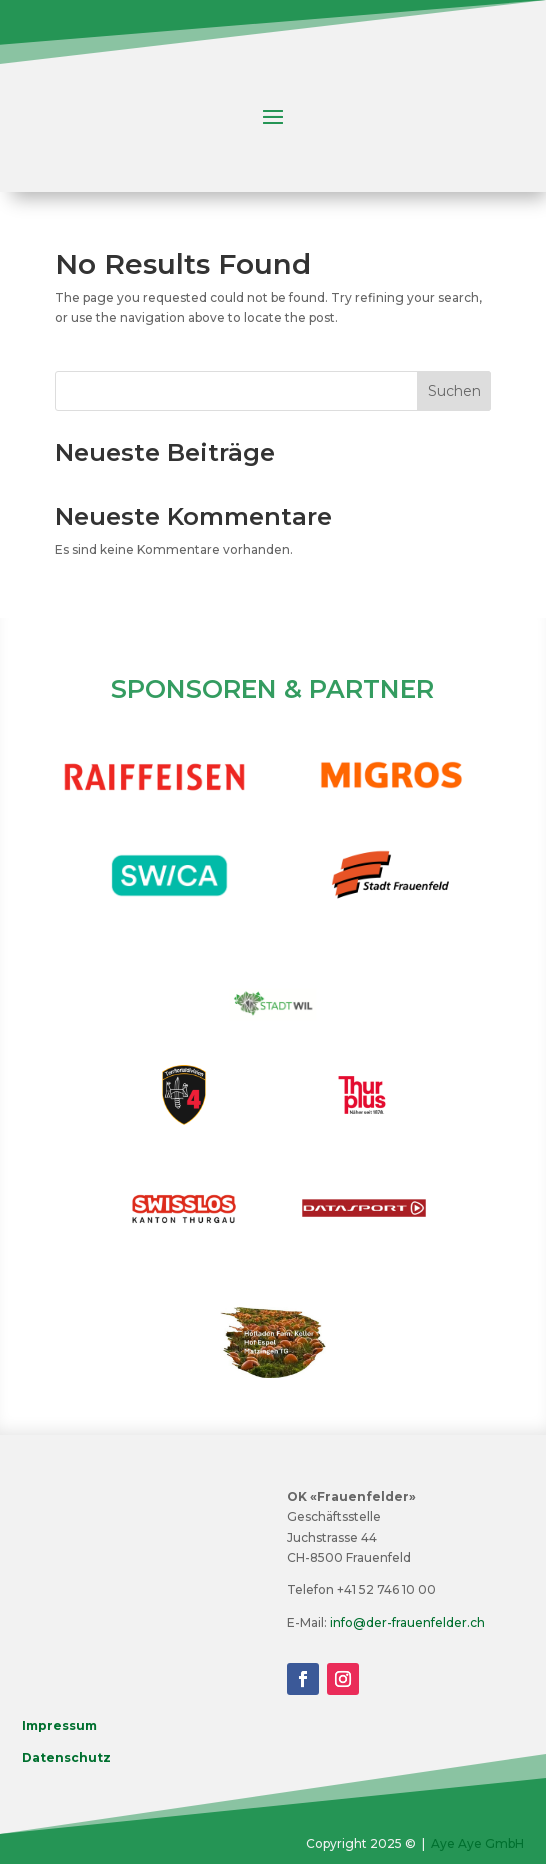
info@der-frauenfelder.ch (407, 1622)
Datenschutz (66, 1757)
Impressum (59, 1725)
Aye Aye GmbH (477, 1843)
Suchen (454, 391)
